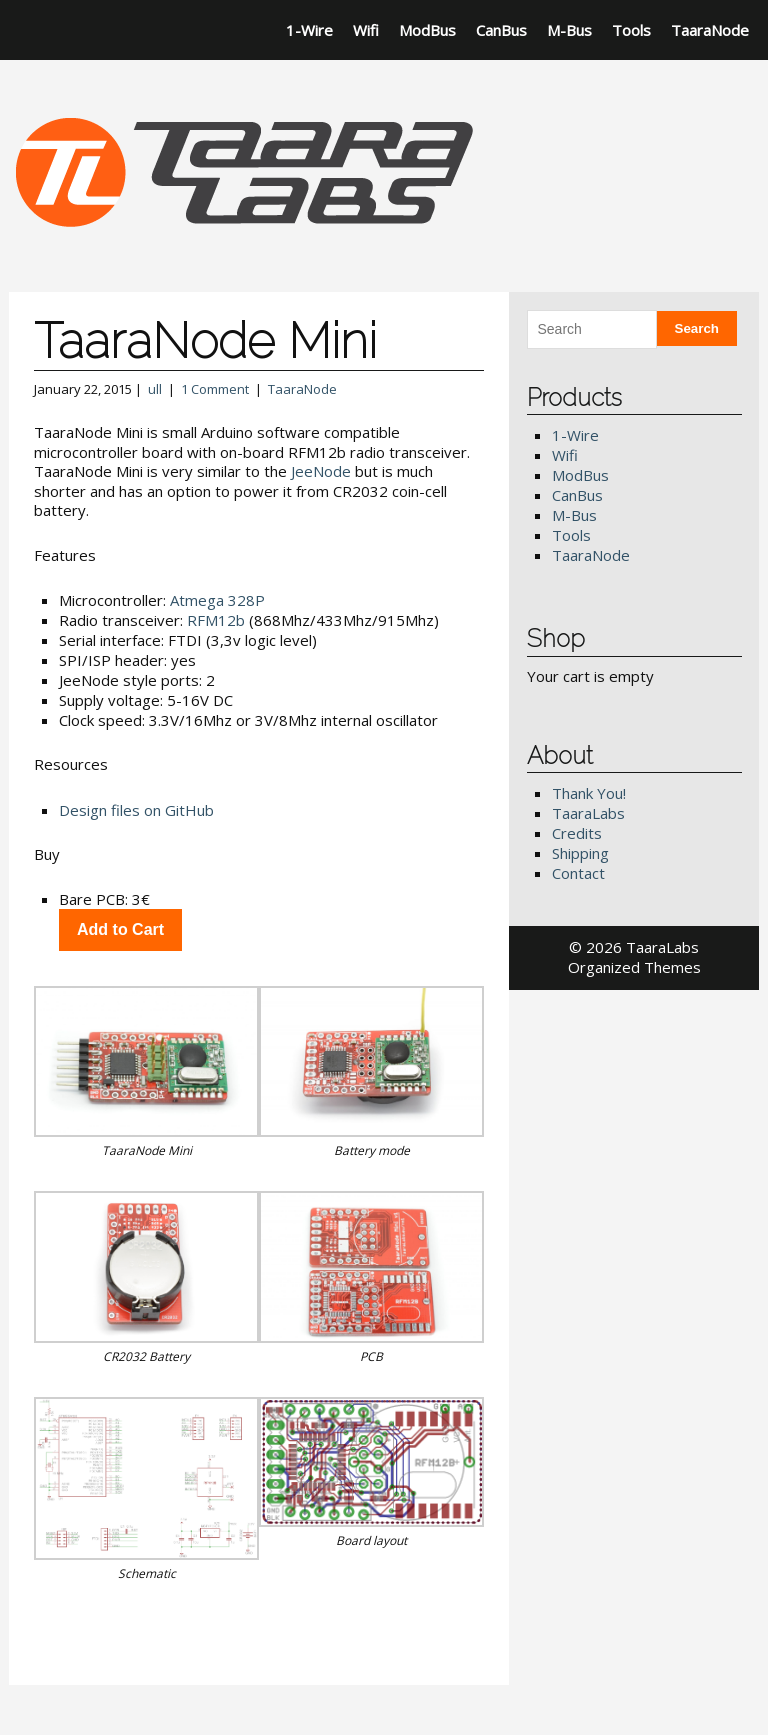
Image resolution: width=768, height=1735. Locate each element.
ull (155, 389)
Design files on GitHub (136, 810)
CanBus (501, 30)
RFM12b (216, 620)
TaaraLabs (588, 813)
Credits (577, 833)
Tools (631, 30)
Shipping (580, 853)
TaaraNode (710, 30)
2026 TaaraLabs (642, 947)
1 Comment (215, 389)
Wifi (366, 30)
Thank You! (589, 793)
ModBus (427, 30)
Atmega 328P (217, 600)
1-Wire (309, 30)
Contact (578, 873)
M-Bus (569, 30)
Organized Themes (634, 967)
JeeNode (321, 471)
